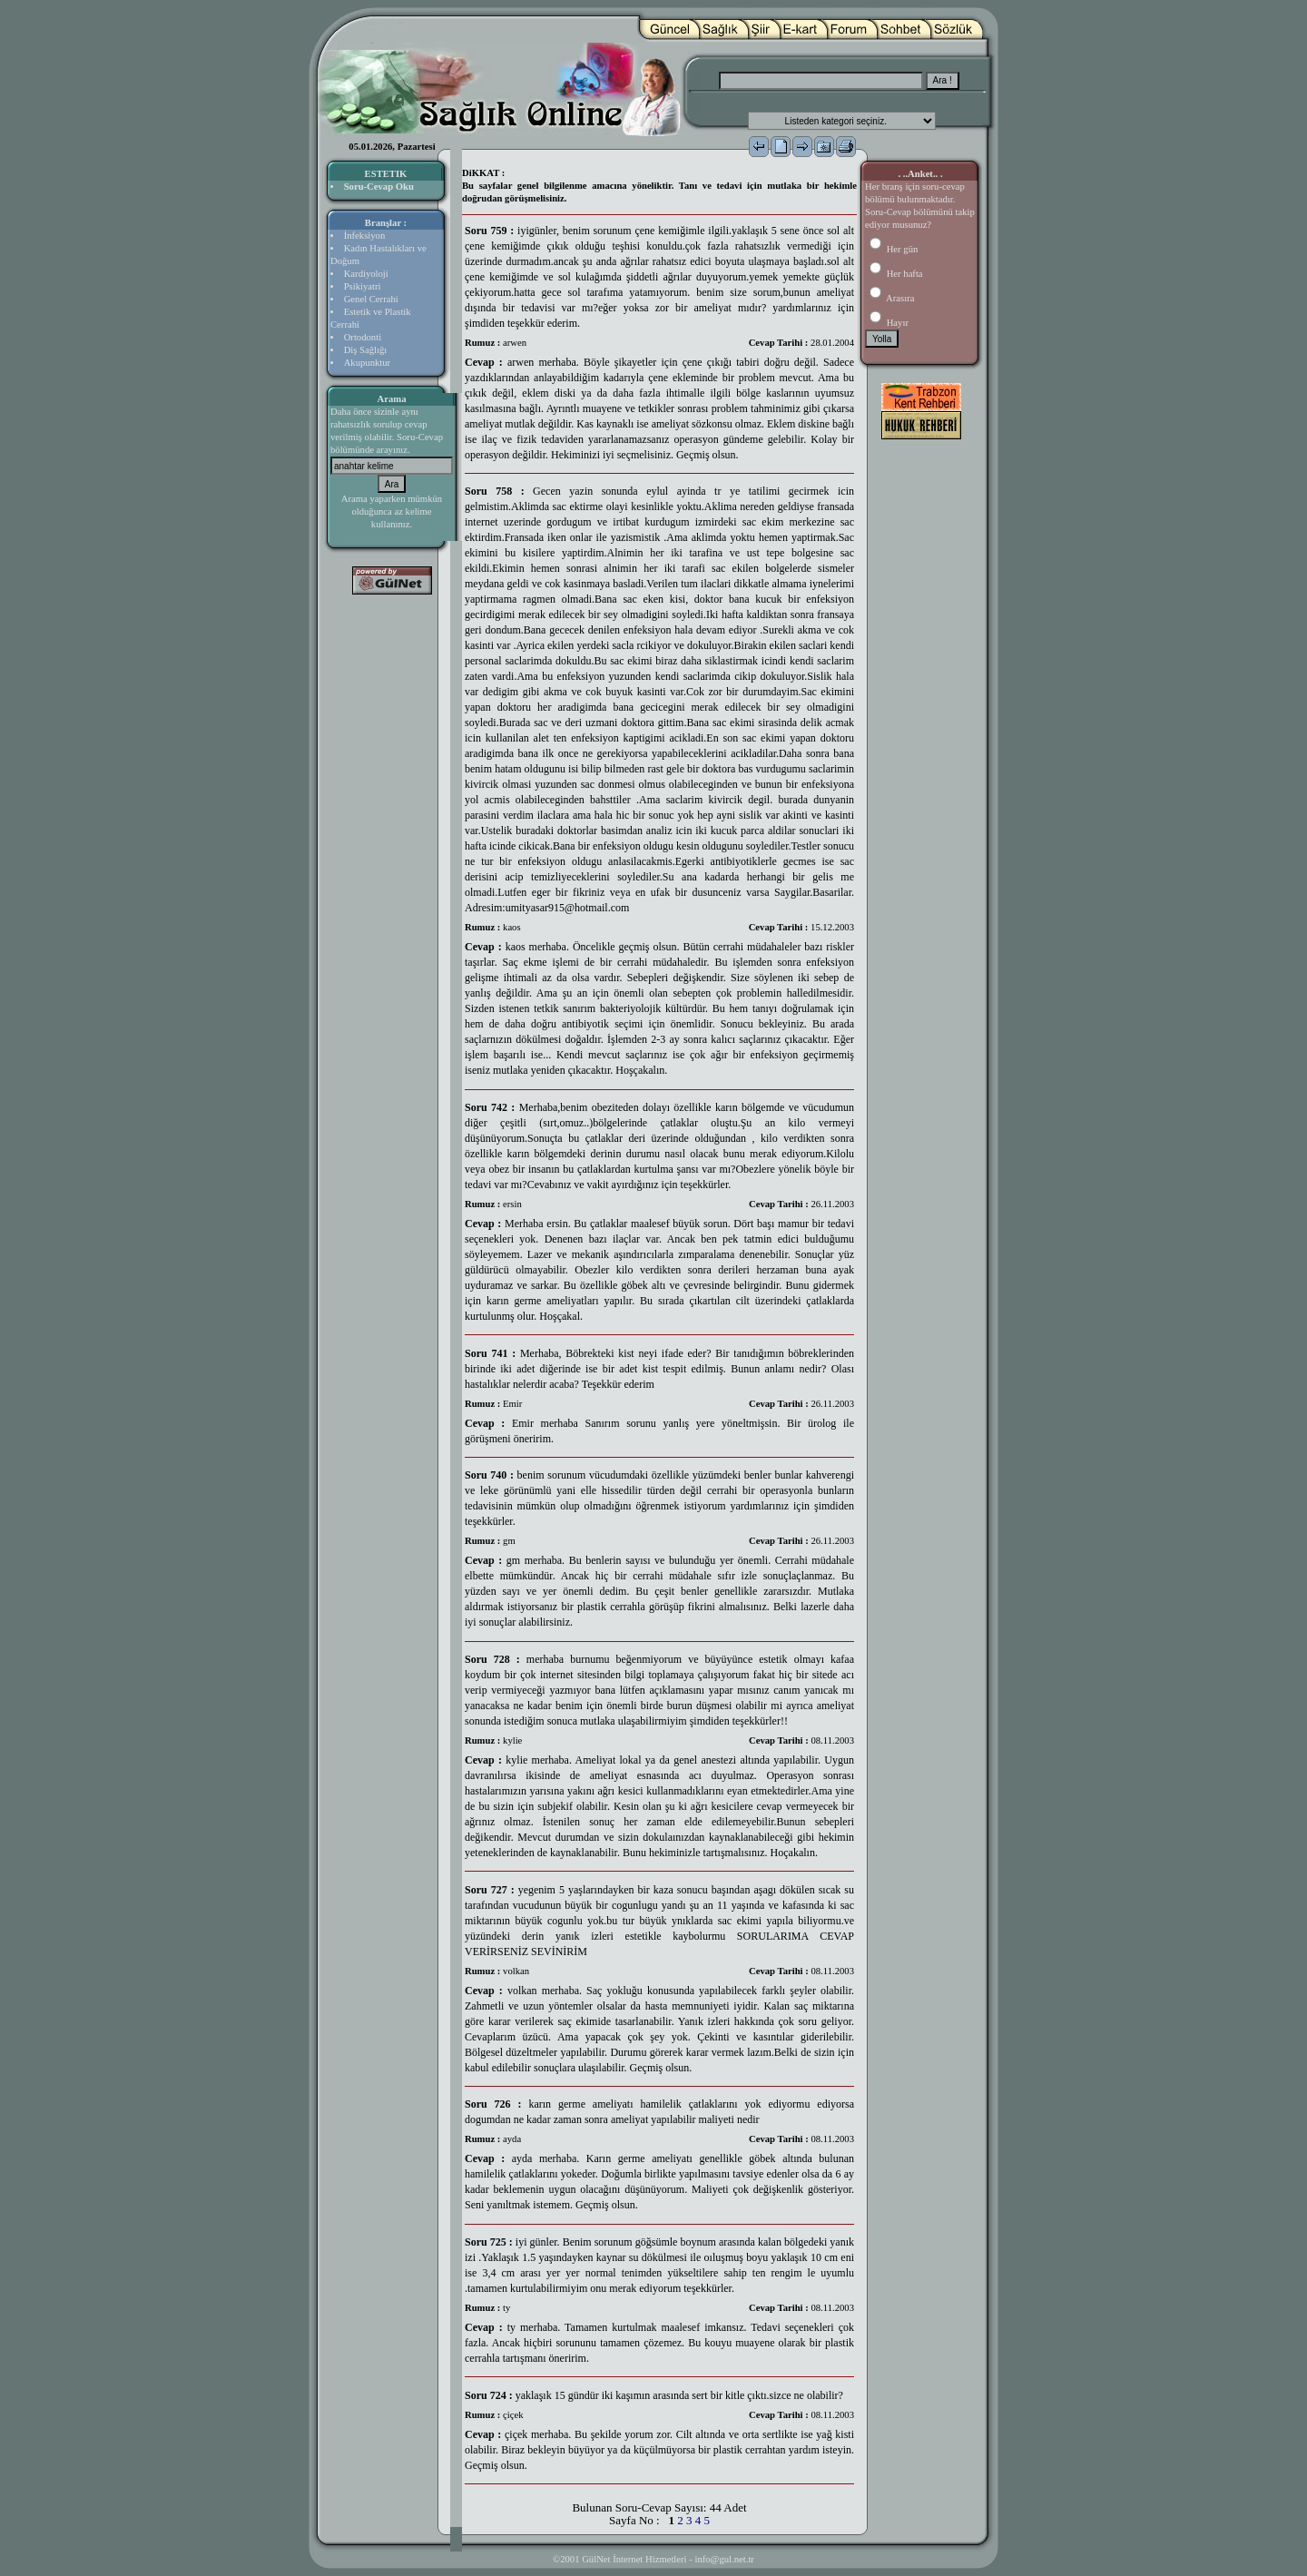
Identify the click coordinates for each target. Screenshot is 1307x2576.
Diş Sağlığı (366, 350)
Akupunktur (367, 363)
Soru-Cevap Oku (379, 187)
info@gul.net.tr (723, 2559)
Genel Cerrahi (371, 299)
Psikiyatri (362, 286)
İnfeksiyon (365, 236)
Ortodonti (362, 337)
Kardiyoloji (366, 274)
